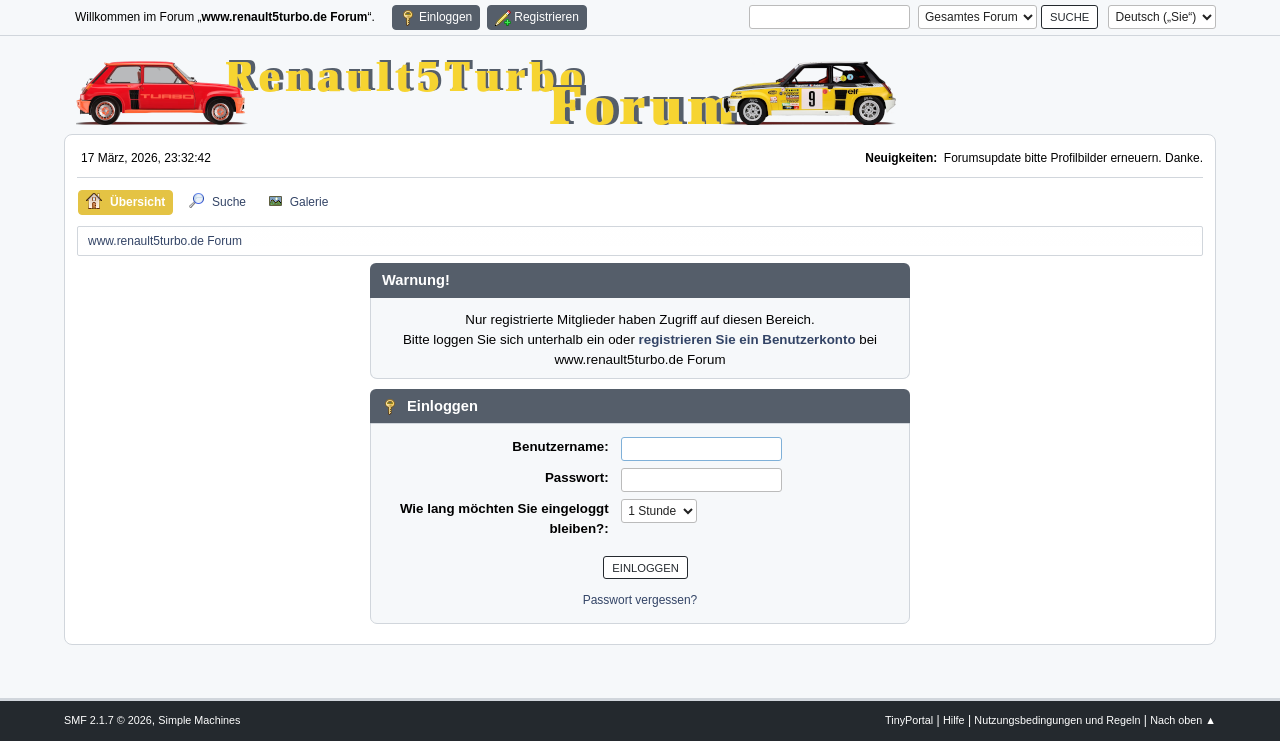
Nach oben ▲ (1183, 720)
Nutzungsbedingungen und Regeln (1057, 720)
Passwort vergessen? (640, 600)
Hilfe (954, 720)
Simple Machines (199, 720)
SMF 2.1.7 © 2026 (108, 720)
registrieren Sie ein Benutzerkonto (747, 339)
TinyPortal (909, 720)
